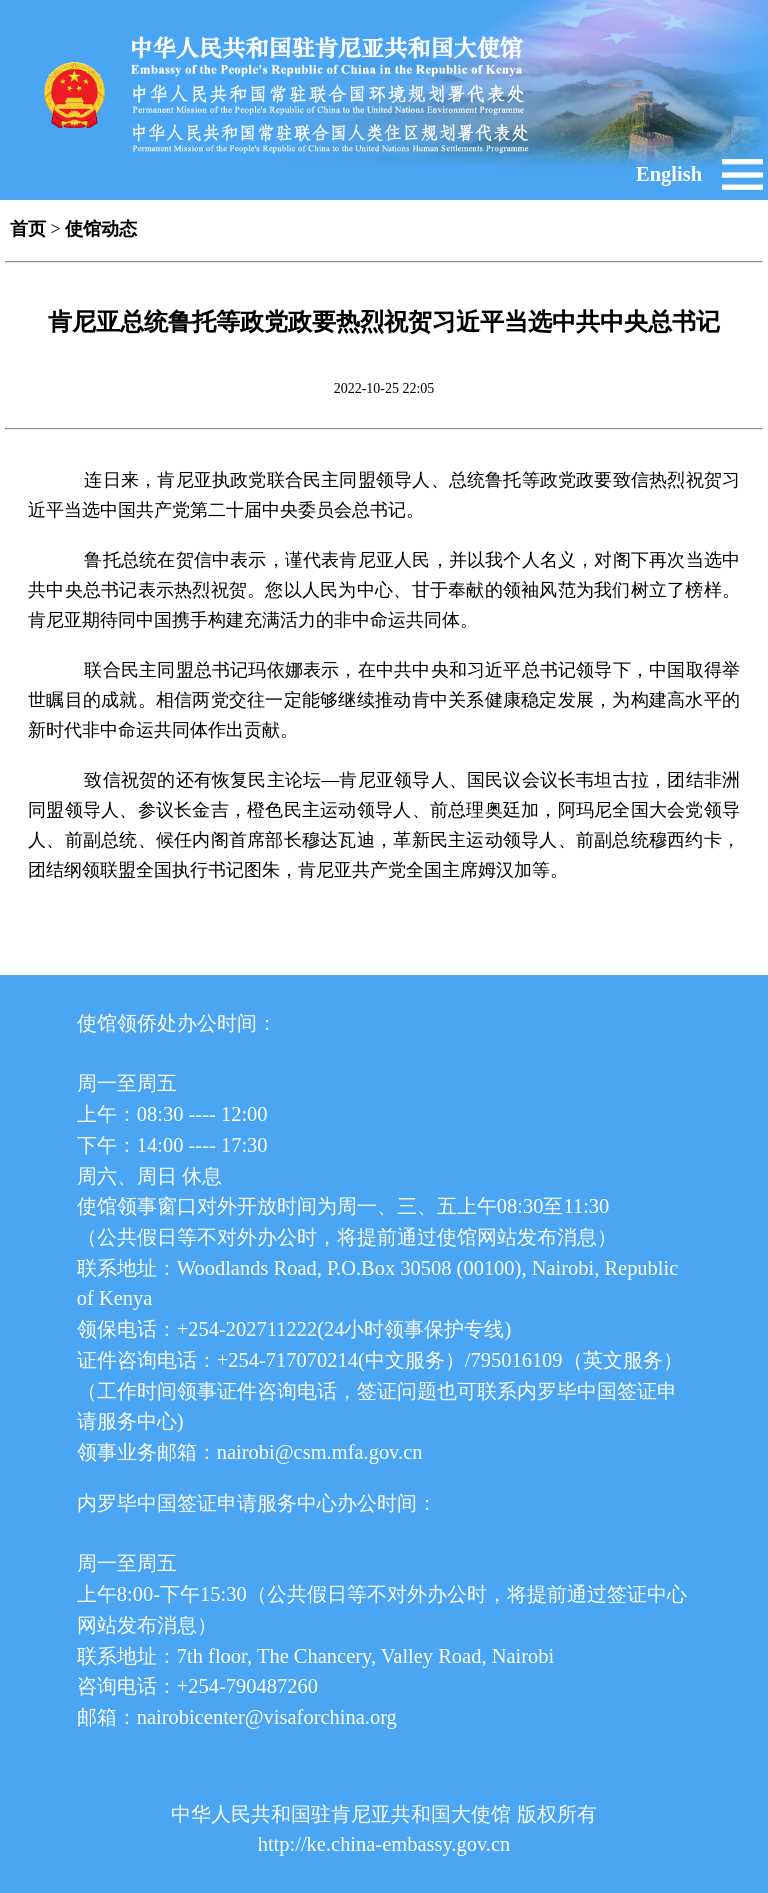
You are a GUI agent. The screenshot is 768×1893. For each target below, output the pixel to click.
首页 (28, 229)
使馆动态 (101, 229)
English (669, 174)
